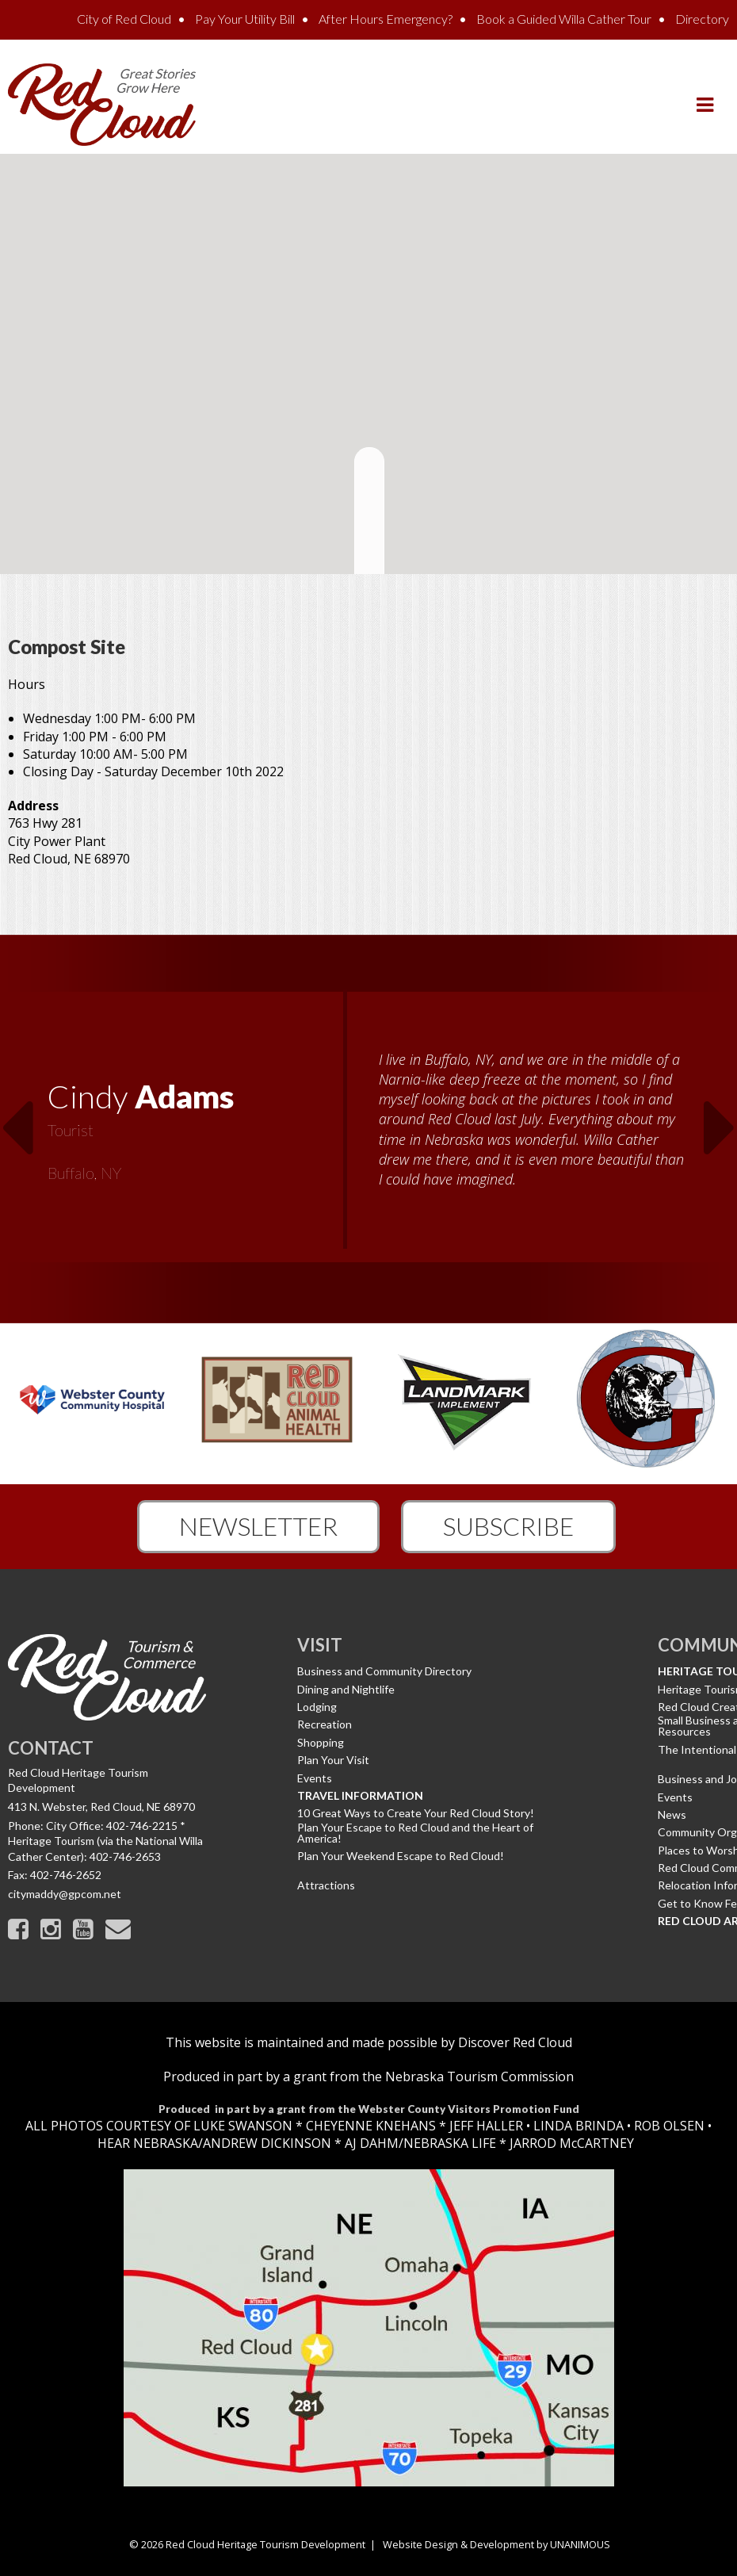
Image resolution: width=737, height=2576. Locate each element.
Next (720, 1118)
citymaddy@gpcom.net (64, 1893)
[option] (368, 1129)
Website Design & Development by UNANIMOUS (496, 2544)
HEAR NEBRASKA (147, 2143)
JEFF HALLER (484, 2125)
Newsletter (258, 1525)
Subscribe (508, 1525)
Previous (16, 1118)
